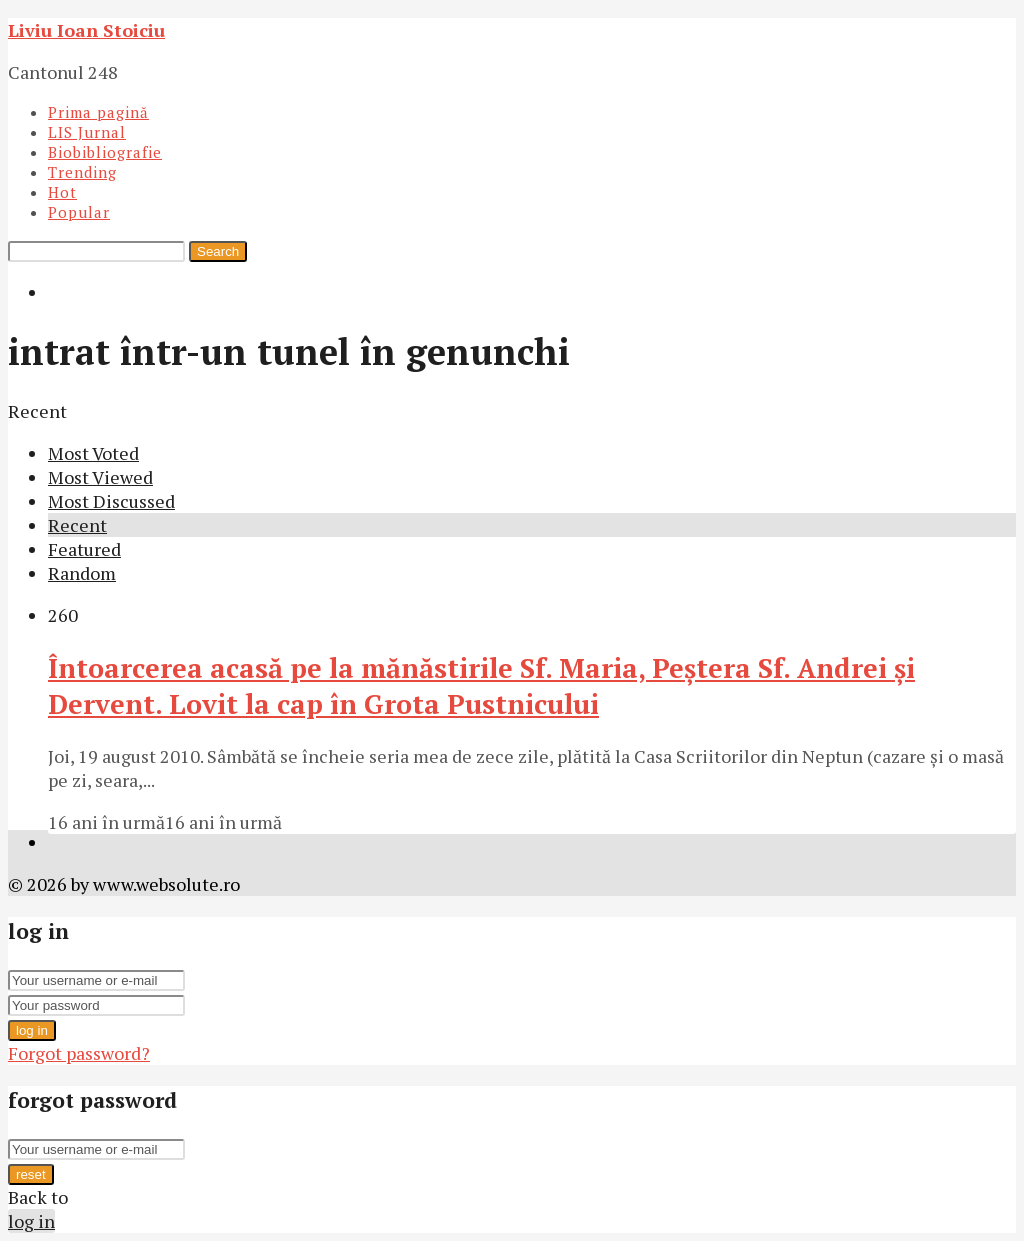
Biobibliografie (105, 152)
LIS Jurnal (87, 132)
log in (32, 1030)
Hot (62, 192)
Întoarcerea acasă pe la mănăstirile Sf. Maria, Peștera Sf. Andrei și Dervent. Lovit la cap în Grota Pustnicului (481, 686)
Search (218, 251)
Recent (77, 525)
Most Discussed (111, 501)
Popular (79, 212)
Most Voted (93, 453)
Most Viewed (100, 477)
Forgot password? (79, 1053)
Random (82, 573)
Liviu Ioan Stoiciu (86, 30)
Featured (84, 549)
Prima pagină (98, 112)
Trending (82, 172)
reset (31, 1174)
